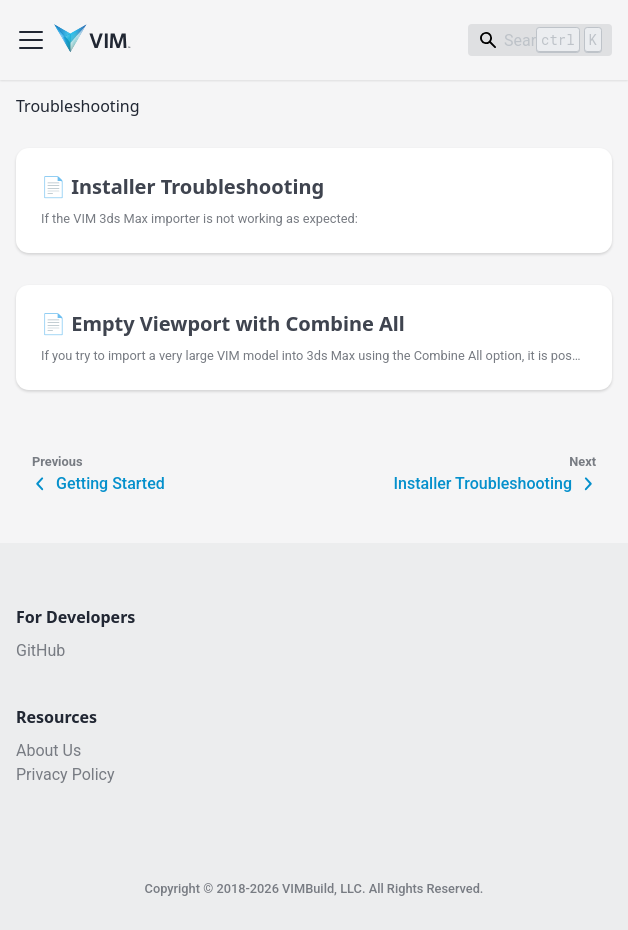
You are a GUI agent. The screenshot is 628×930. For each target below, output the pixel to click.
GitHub (40, 651)
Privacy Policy (65, 775)
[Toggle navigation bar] (31, 40)
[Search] (540, 40)
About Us (48, 751)
